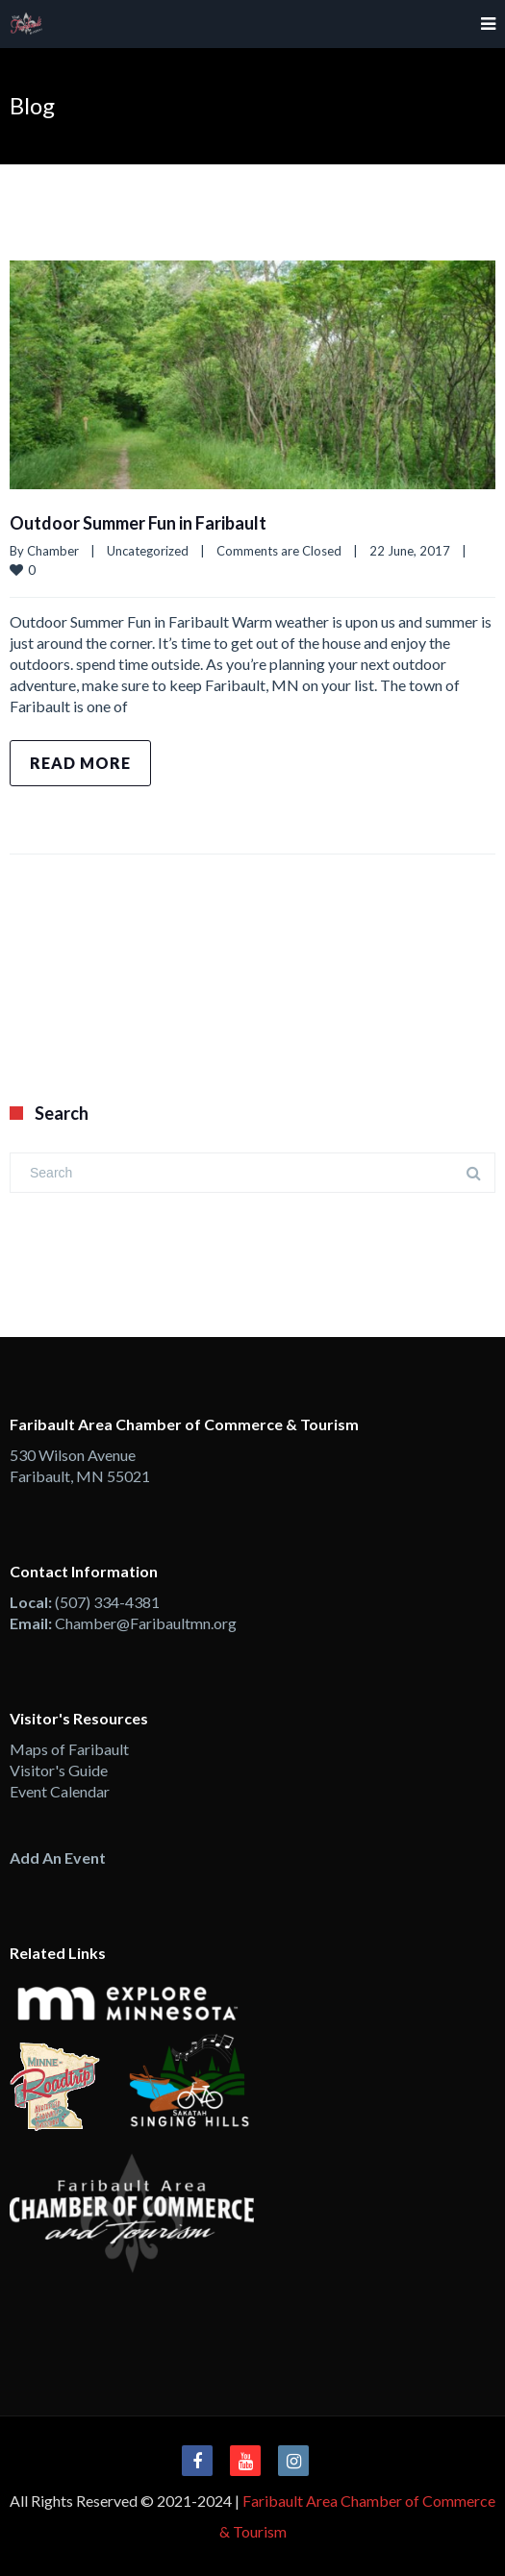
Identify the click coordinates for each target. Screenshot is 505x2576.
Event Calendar (60, 1791)
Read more (80, 763)
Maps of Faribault (69, 1749)
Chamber (53, 550)
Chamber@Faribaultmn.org (146, 1623)
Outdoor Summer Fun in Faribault (138, 522)
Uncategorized (148, 550)
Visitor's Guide (59, 1770)
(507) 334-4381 (107, 1602)
